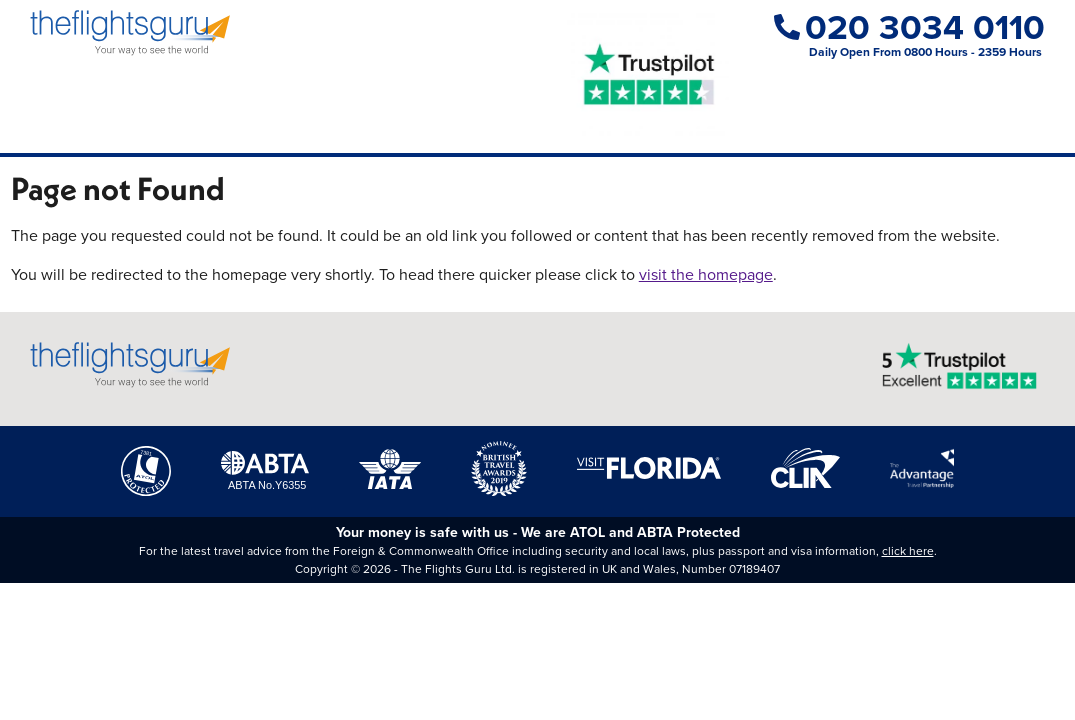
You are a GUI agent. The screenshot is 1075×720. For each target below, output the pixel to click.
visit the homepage (706, 274)
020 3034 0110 (909, 26)
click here (908, 551)
